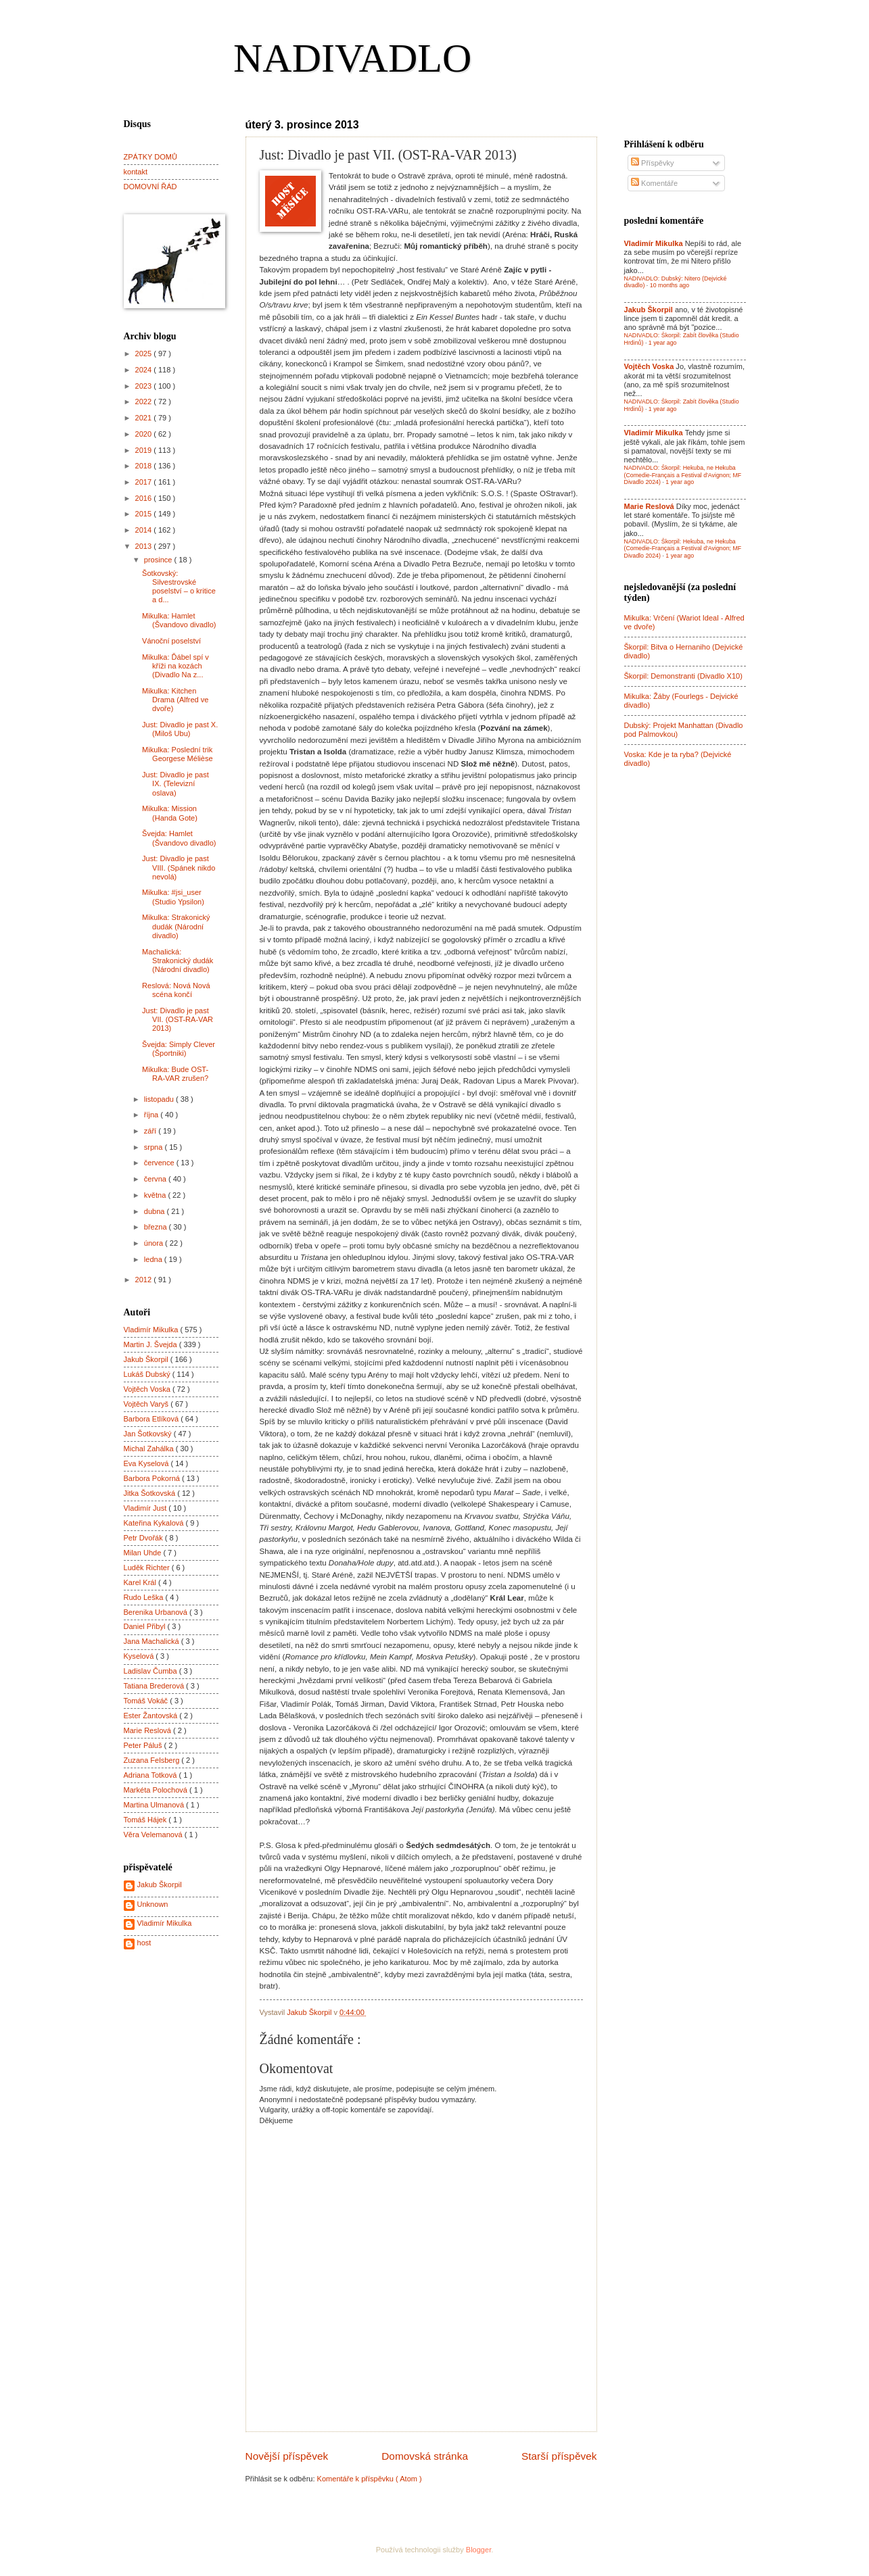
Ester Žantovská (152, 1715)
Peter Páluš (144, 1745)
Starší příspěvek (559, 2456)
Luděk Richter (148, 1567)
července (160, 1163)
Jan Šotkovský (149, 1434)
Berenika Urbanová (157, 1612)
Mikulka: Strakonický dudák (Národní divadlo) (176, 926)
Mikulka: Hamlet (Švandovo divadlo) (179, 620)
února (154, 1243)
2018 (144, 466)
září (151, 1131)
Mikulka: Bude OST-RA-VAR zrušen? (175, 1073)
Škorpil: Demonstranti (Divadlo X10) (683, 676)
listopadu (160, 1099)
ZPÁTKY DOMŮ (150, 157)
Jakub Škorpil (147, 1359)
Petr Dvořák (144, 1538)
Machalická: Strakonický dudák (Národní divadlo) (177, 961)
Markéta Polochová (157, 1790)
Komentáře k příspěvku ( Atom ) (369, 2479)
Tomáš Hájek (146, 1820)
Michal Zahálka (150, 1448)
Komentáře (654, 183)
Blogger (478, 2550)
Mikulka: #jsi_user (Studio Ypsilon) (173, 896)
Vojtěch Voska (148, 1389)
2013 (144, 546)
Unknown (152, 1904)
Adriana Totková (151, 1775)
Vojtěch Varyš (147, 1404)
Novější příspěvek (287, 2456)
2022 (144, 401)
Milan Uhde (144, 1553)
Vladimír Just (146, 1508)
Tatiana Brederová (155, 1686)
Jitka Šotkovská (151, 1493)
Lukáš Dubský (148, 1374)
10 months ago (669, 285)
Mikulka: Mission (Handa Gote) (169, 812)
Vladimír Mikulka (152, 1330)
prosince (159, 560)
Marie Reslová (149, 1730)
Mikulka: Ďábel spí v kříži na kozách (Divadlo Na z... (175, 666)
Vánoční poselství (171, 641)
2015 (144, 514)
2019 (144, 450)
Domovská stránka (424, 2456)
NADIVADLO (352, 58)
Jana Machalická (152, 1641)
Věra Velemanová (154, 1834)
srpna (154, 1147)
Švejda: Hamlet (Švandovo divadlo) (179, 837)
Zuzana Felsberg (153, 1760)
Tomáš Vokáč (147, 1701)
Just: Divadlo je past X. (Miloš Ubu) (180, 729)
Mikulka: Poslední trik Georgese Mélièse (177, 754)
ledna (154, 1259)
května (156, 1195)
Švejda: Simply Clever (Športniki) (178, 1048)
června (156, 1179)
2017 (144, 482)
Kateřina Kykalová (155, 1523)
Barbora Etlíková (152, 1419)
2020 (144, 434)
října (152, 1115)
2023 (144, 386)
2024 (144, 370)
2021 (144, 418)
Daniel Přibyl (146, 1626)
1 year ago (663, 342)
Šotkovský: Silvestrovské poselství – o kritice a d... (179, 586)
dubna (155, 1211)
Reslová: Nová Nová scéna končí (176, 989)
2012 (144, 1279)
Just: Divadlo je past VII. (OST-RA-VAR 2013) (177, 1019)
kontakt (136, 172)
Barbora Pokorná (153, 1478)
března (156, 1227)
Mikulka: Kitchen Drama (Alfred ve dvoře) (175, 700)
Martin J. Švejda (151, 1344)
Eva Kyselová (147, 1463)
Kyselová (140, 1656)
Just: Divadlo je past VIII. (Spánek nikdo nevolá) (178, 867)
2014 (144, 530)
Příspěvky (652, 163)
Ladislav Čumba (151, 1671)
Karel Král (141, 1582)
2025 (144, 353)
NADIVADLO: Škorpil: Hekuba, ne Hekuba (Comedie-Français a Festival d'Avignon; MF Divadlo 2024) (683, 474)
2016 (144, 498)
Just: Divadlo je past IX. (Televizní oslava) (175, 784)
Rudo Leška (145, 1597)
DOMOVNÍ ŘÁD (150, 187)
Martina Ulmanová (155, 1805)
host (144, 1943)
